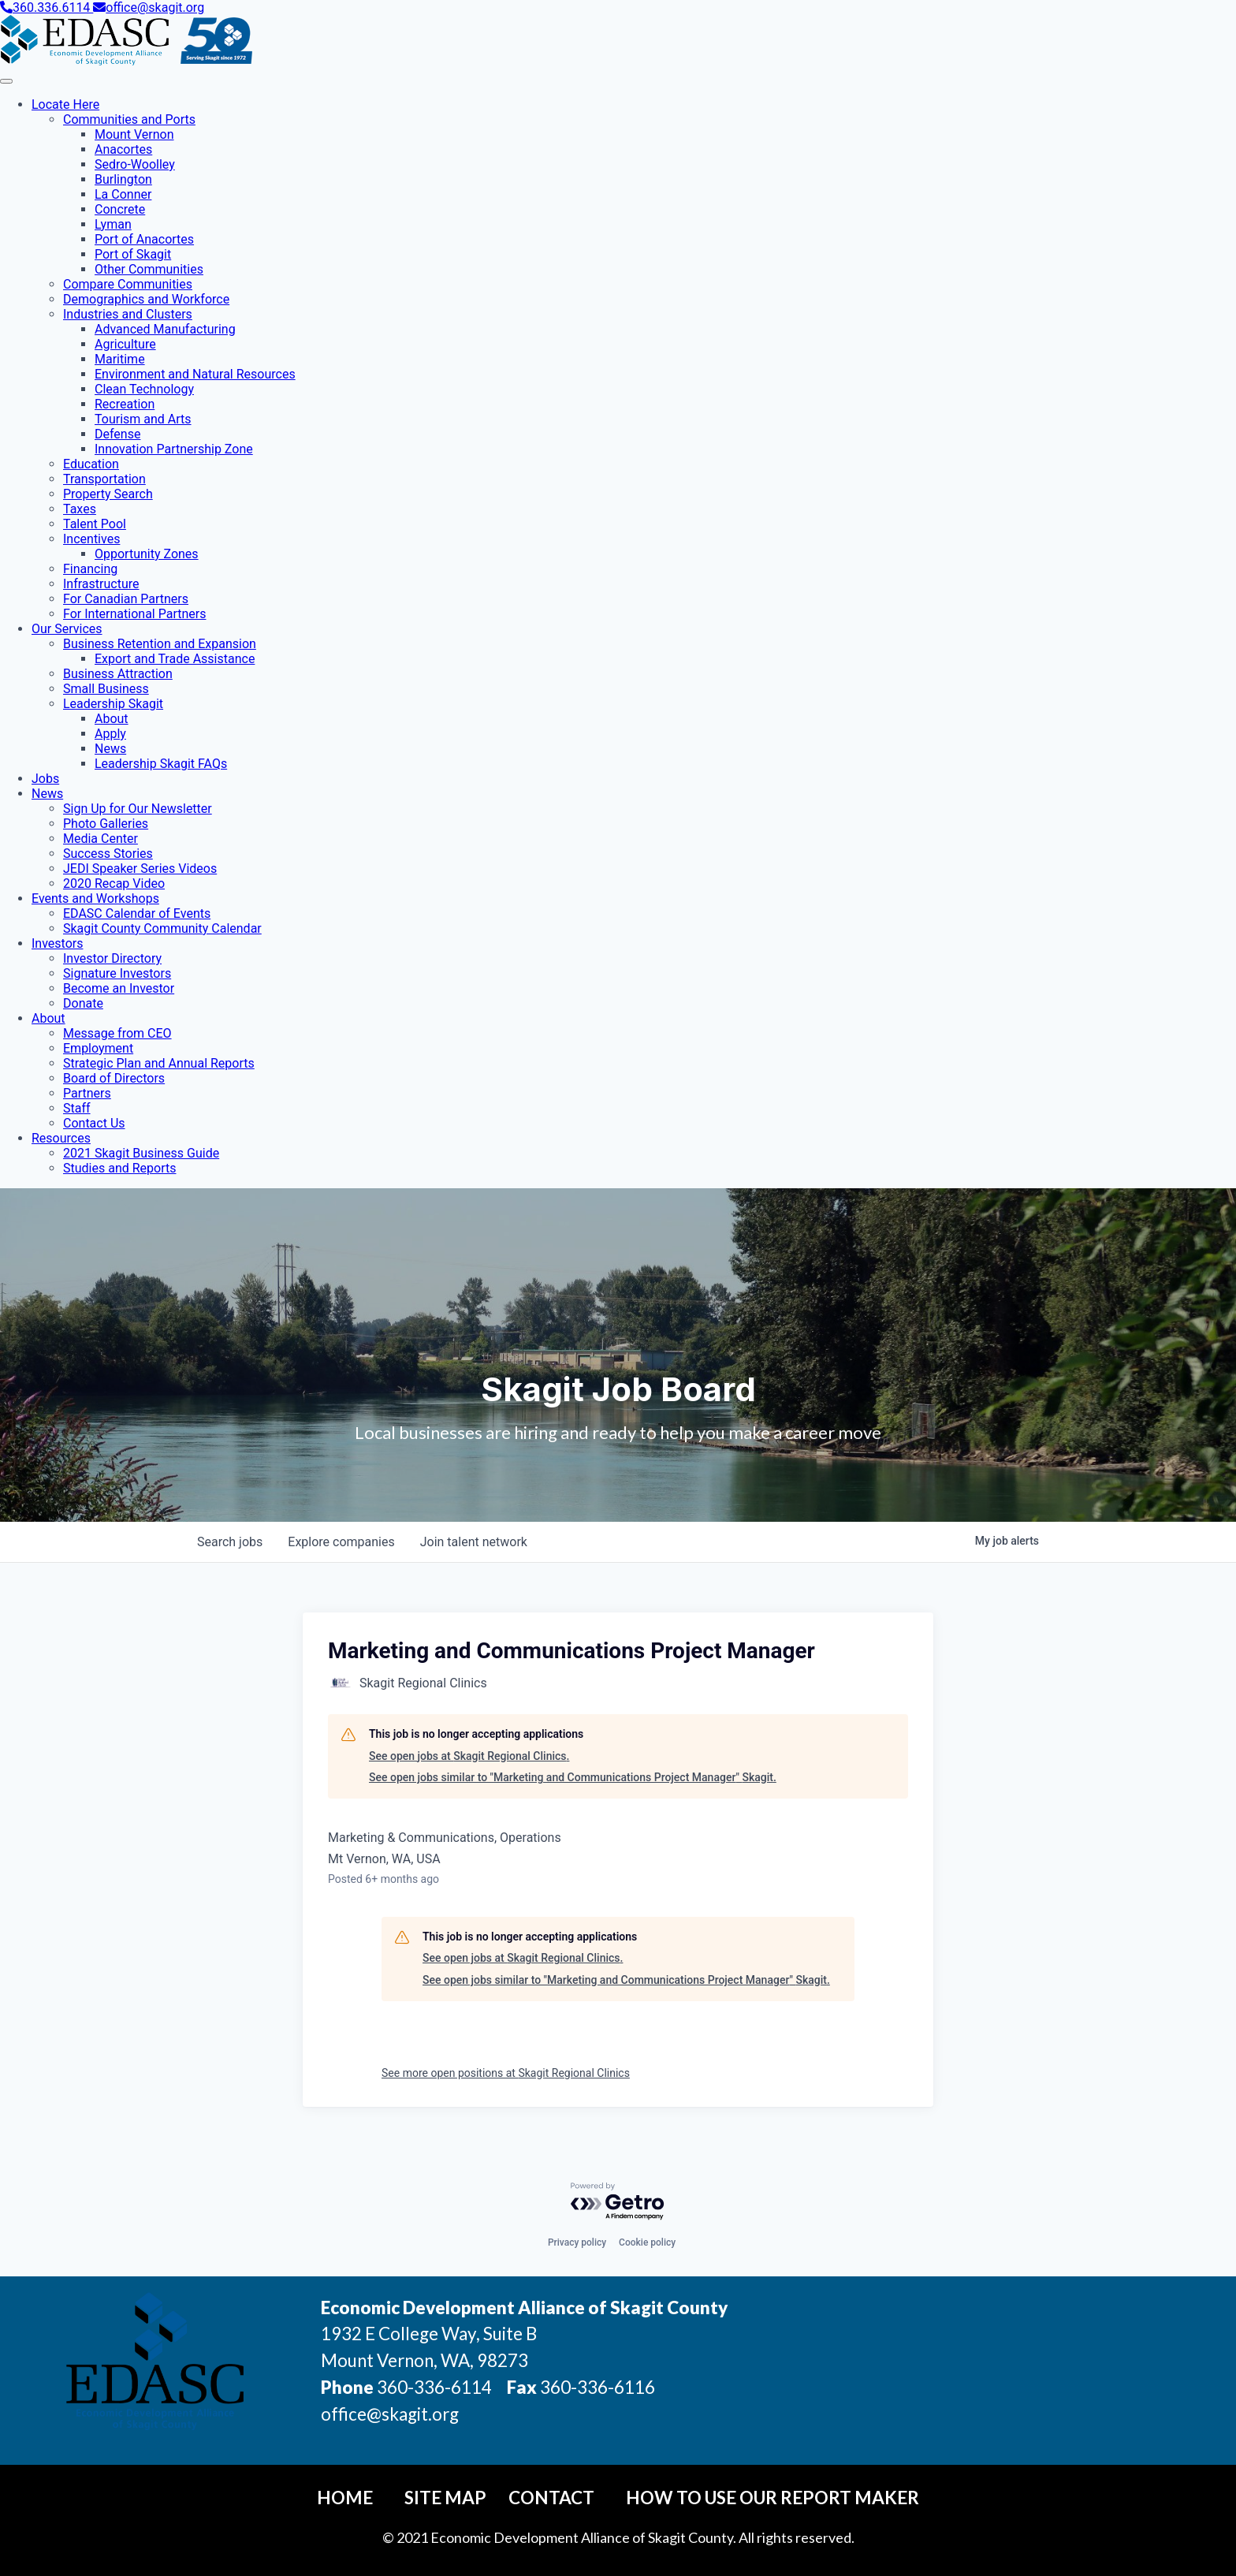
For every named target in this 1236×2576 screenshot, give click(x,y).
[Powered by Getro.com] (618, 2202)
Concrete (120, 209)
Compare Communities (127, 284)
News (110, 748)
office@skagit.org (148, 7)
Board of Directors (114, 1078)
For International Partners (134, 613)
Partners (87, 1093)
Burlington (123, 179)
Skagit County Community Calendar (162, 928)
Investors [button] (57, 943)
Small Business (106, 688)
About (111, 718)
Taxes (79, 508)
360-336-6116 (596, 2387)
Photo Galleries (105, 823)
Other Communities (149, 269)
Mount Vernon (134, 134)
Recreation (124, 404)
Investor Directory (112, 958)
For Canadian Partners (125, 598)
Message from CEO (117, 1033)
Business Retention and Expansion (159, 643)
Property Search (108, 493)
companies (341, 1541)
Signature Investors (117, 973)
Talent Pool (94, 523)
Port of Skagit (133, 254)
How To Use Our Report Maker (772, 2497)
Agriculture (125, 344)
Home (345, 2497)
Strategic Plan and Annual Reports (159, 1063)
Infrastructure (101, 583)
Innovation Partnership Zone (174, 449)
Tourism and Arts (143, 419)
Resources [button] (61, 1138)
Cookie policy (647, 2242)
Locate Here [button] (65, 104)
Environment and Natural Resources (195, 374)
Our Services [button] (67, 628)
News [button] (47, 793)
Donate (83, 1003)
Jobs (45, 778)
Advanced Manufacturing (165, 329)
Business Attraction (118, 673)
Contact (551, 2497)
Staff (77, 1108)
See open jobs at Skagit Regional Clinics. (469, 1756)
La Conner (123, 194)
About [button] (48, 1018)
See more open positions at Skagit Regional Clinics (506, 2073)
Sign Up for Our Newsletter (137, 808)
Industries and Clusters (127, 314)
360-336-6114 (434, 2387)
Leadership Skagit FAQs (161, 763)
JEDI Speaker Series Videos (140, 868)
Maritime (120, 359)
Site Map (445, 2497)
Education (91, 464)
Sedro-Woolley (135, 164)
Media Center (100, 838)
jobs (229, 1541)
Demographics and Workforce (146, 299)
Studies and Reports (119, 1168)
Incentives (91, 538)
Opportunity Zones (147, 553)
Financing (90, 568)
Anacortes (123, 149)
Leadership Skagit (113, 703)
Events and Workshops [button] (95, 898)
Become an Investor (118, 988)
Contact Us (94, 1123)
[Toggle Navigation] (6, 81)
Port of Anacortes (144, 239)
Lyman (113, 224)
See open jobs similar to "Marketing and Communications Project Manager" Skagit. (572, 1777)
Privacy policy (577, 2242)
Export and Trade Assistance (175, 658)
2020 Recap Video (114, 883)
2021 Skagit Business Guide (141, 1153)
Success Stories (108, 853)
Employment (98, 1048)
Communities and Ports (129, 119)
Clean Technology (144, 389)
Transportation (104, 479)
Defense (117, 434)
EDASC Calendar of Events (136, 913)
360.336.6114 (46, 7)
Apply (110, 733)
